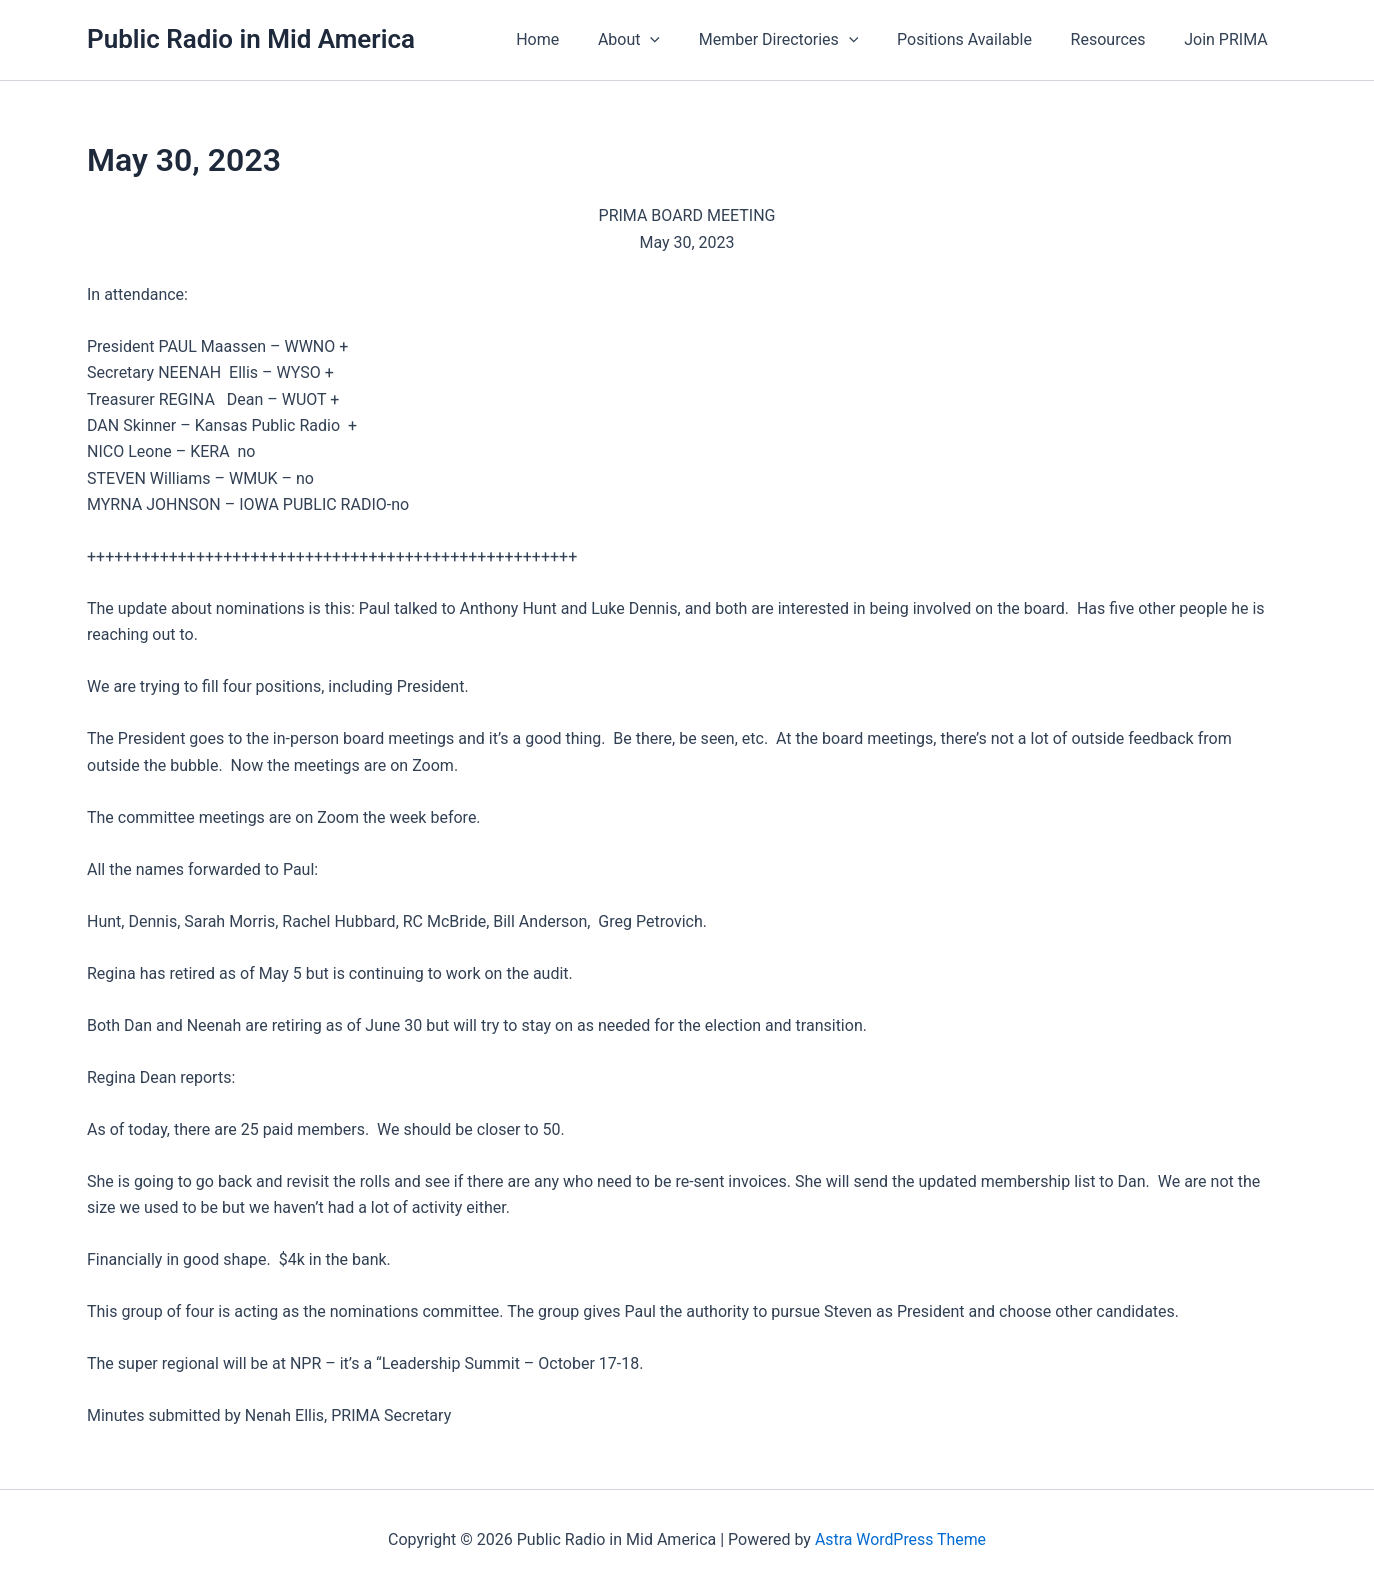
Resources (1118, 39)
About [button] (659, 40)
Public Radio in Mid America (251, 39)
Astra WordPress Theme (900, 1539)
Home (574, 39)
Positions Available (981, 39)
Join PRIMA (1230, 39)
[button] (680, 40)
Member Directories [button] (802, 40)
